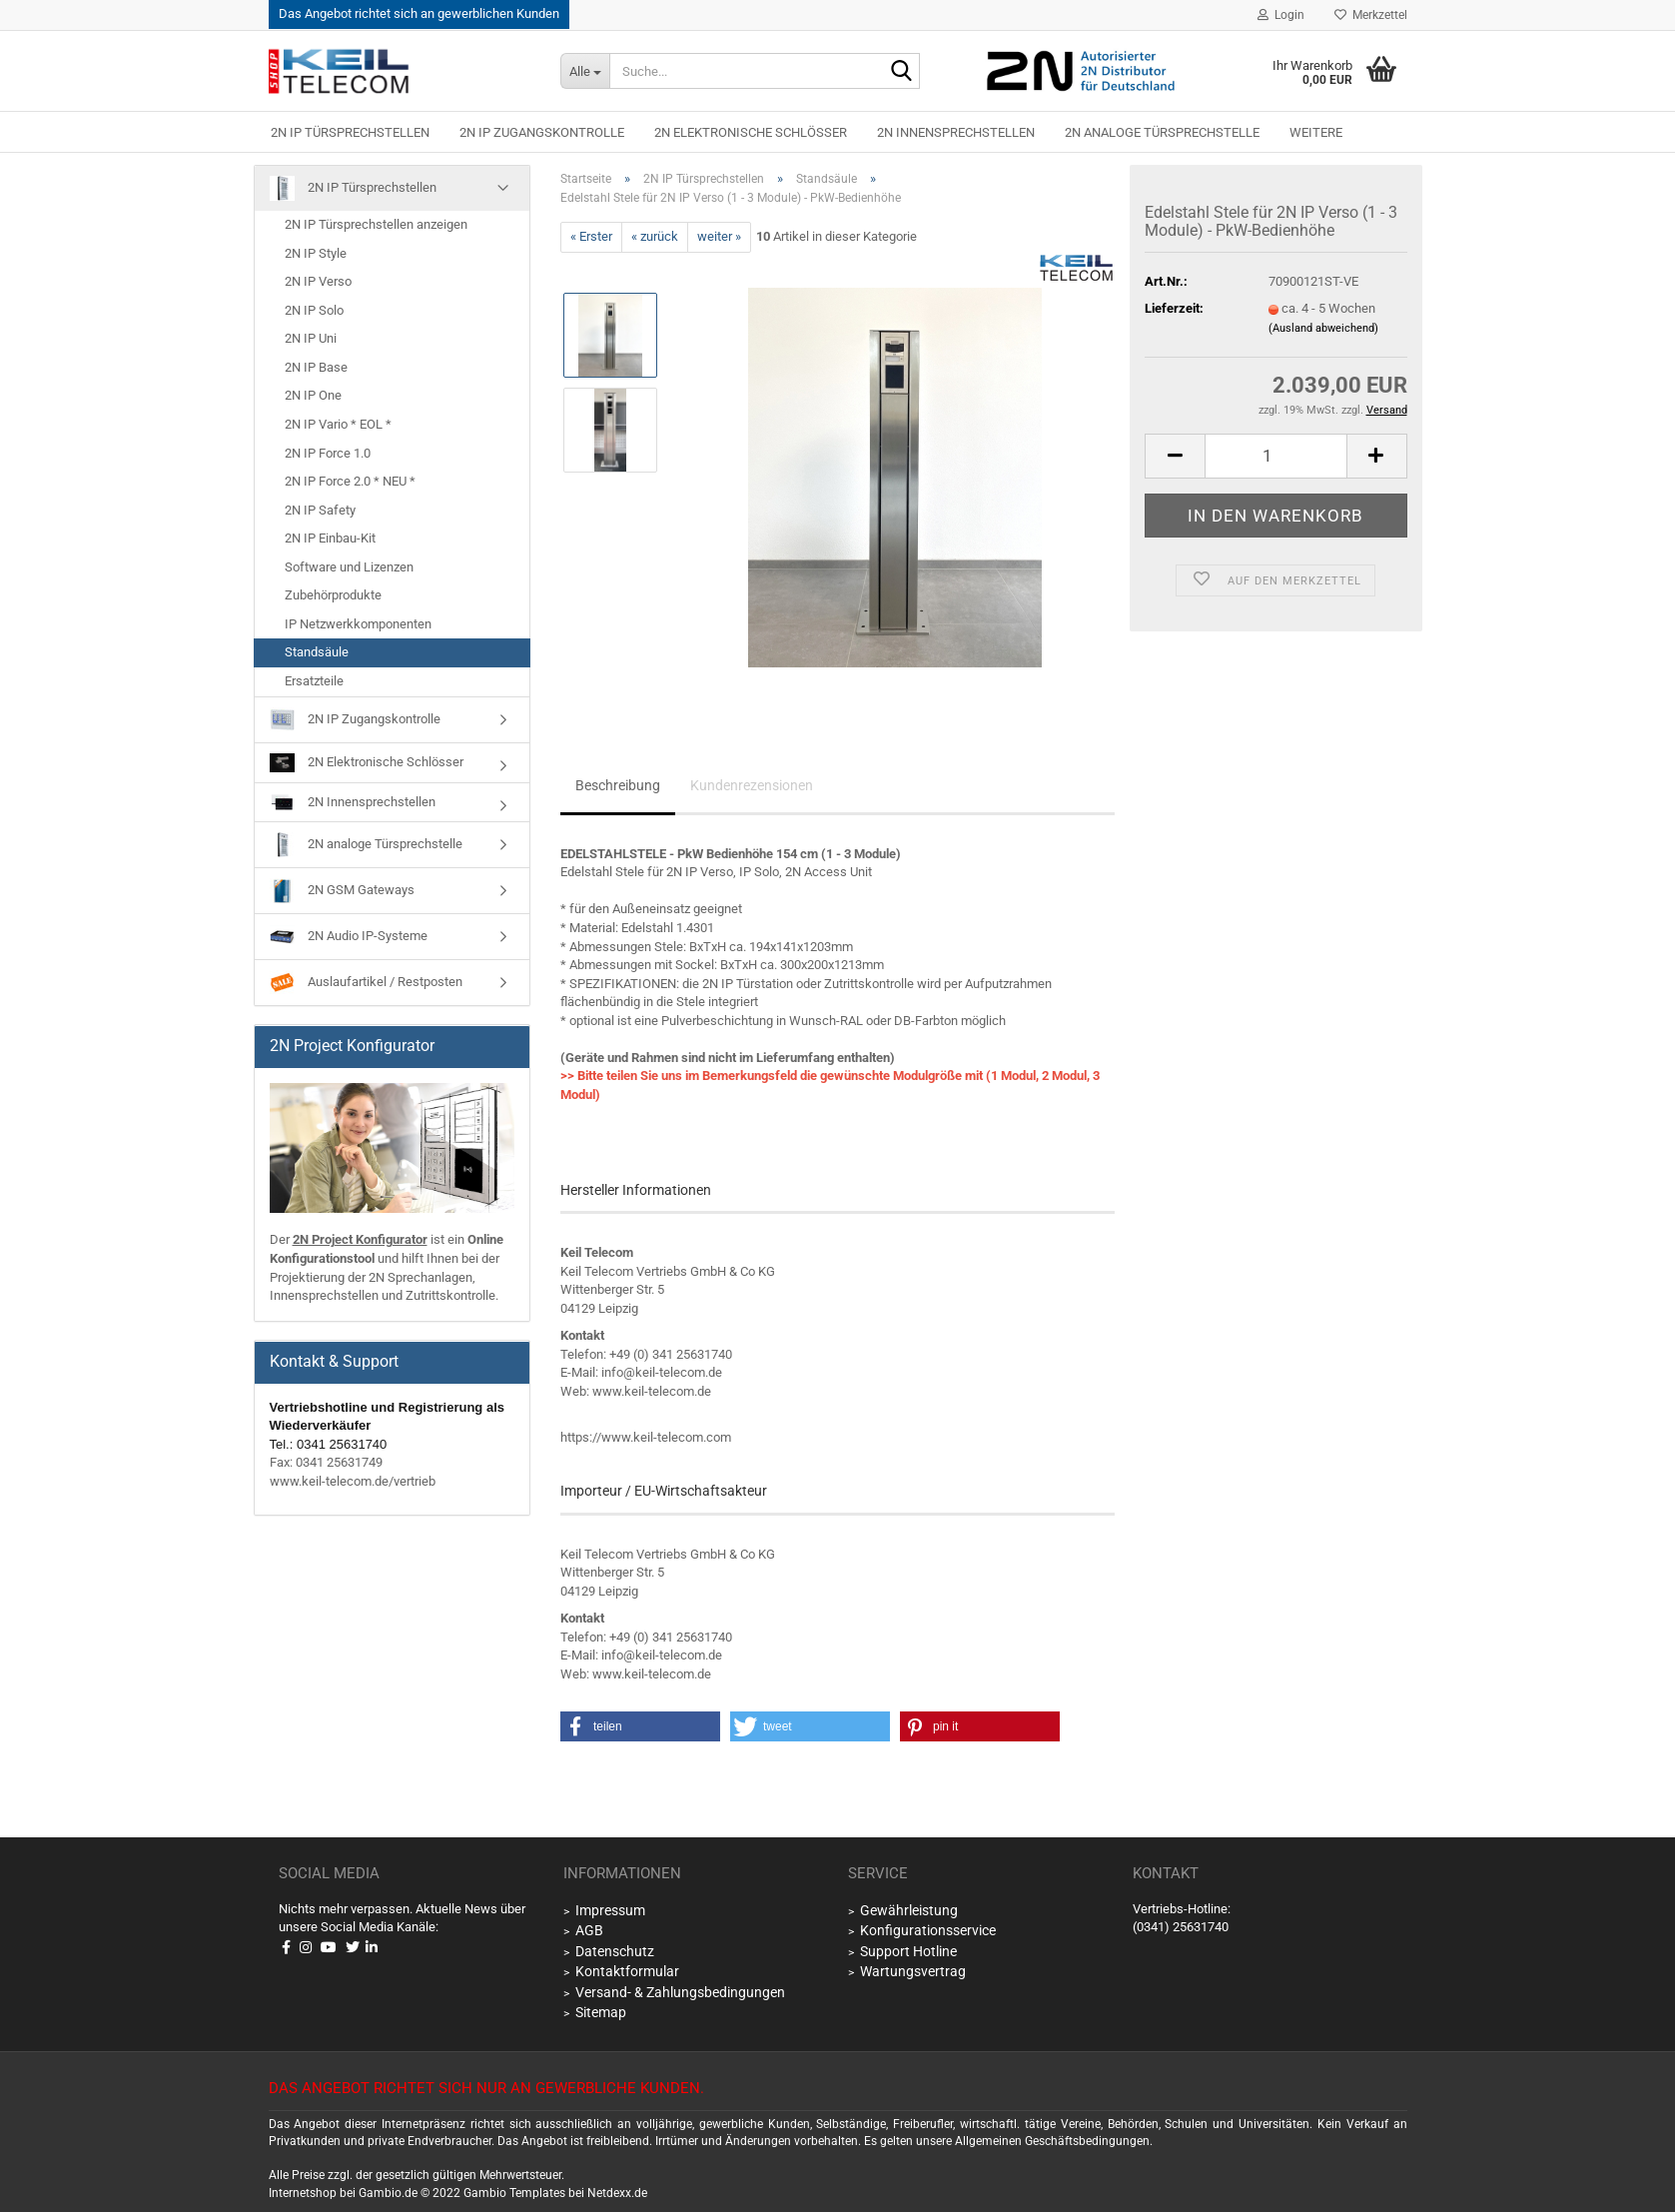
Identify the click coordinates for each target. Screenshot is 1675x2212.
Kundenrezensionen (751, 785)
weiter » (719, 236)
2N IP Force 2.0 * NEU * (350, 481)
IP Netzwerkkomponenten (358, 623)
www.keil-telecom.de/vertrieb (352, 1481)
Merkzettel (1370, 15)
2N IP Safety (320, 510)
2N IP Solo (314, 310)
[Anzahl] (1275, 456)
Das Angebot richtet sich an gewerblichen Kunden (419, 13)
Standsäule (317, 651)
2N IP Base (316, 367)
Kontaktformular (627, 1971)
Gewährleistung (909, 1910)
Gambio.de (388, 2193)
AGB (589, 1930)
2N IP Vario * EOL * (338, 424)
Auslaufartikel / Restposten (366, 982)
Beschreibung (617, 785)
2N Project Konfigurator (360, 1239)
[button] (1175, 456)
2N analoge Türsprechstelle (1162, 132)
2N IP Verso (318, 281)
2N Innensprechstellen (956, 132)
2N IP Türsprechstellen (350, 132)
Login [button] (1280, 15)
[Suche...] (584, 71)
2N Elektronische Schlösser (750, 132)
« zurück (654, 236)
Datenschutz (614, 1951)
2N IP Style (316, 253)
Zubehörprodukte (333, 594)
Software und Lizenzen (349, 566)
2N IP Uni (311, 338)
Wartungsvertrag (913, 1971)
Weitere (1315, 132)
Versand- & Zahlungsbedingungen (680, 1992)
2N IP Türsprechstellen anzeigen (376, 224)
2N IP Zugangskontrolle (541, 132)
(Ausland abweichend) (1323, 328)
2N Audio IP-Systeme (348, 936)
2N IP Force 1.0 (328, 453)
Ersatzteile (314, 680)
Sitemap (600, 2012)
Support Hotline (908, 1951)
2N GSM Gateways (342, 890)
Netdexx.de (617, 2193)
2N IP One (313, 395)
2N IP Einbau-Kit (330, 538)
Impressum (610, 1910)
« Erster (591, 236)
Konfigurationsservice (928, 1930)
